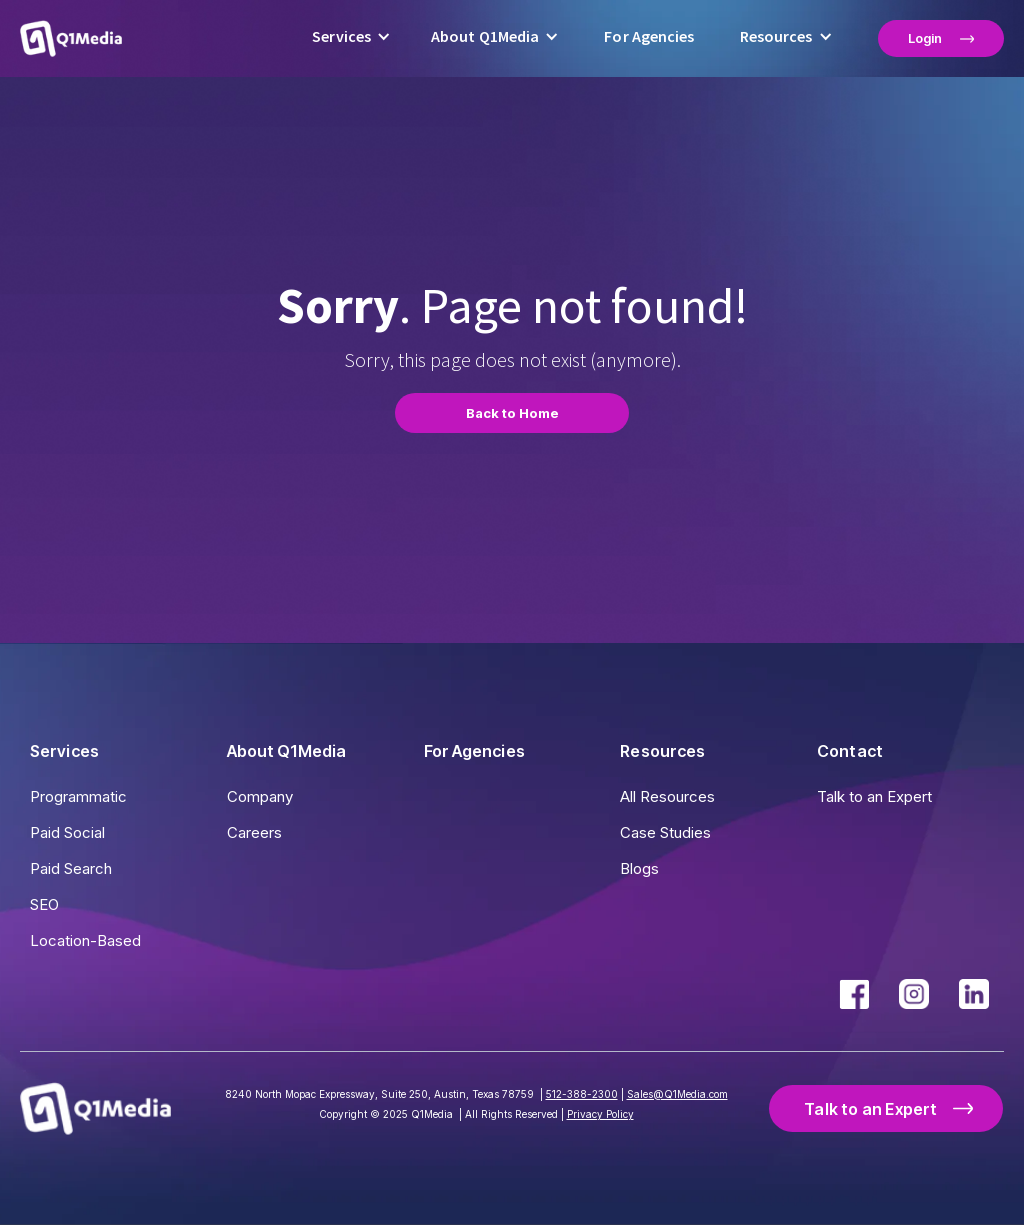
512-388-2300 (582, 1094)
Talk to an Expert (874, 796)
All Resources (667, 796)
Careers (254, 832)
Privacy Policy (600, 1114)
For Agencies (649, 36)
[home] (71, 38)
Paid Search (71, 868)
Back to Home (512, 413)
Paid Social (67, 832)
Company (260, 796)
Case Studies (665, 832)
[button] (351, 38)
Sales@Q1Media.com (677, 1094)
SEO (44, 904)
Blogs (639, 868)
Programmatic (78, 796)
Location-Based (85, 940)
